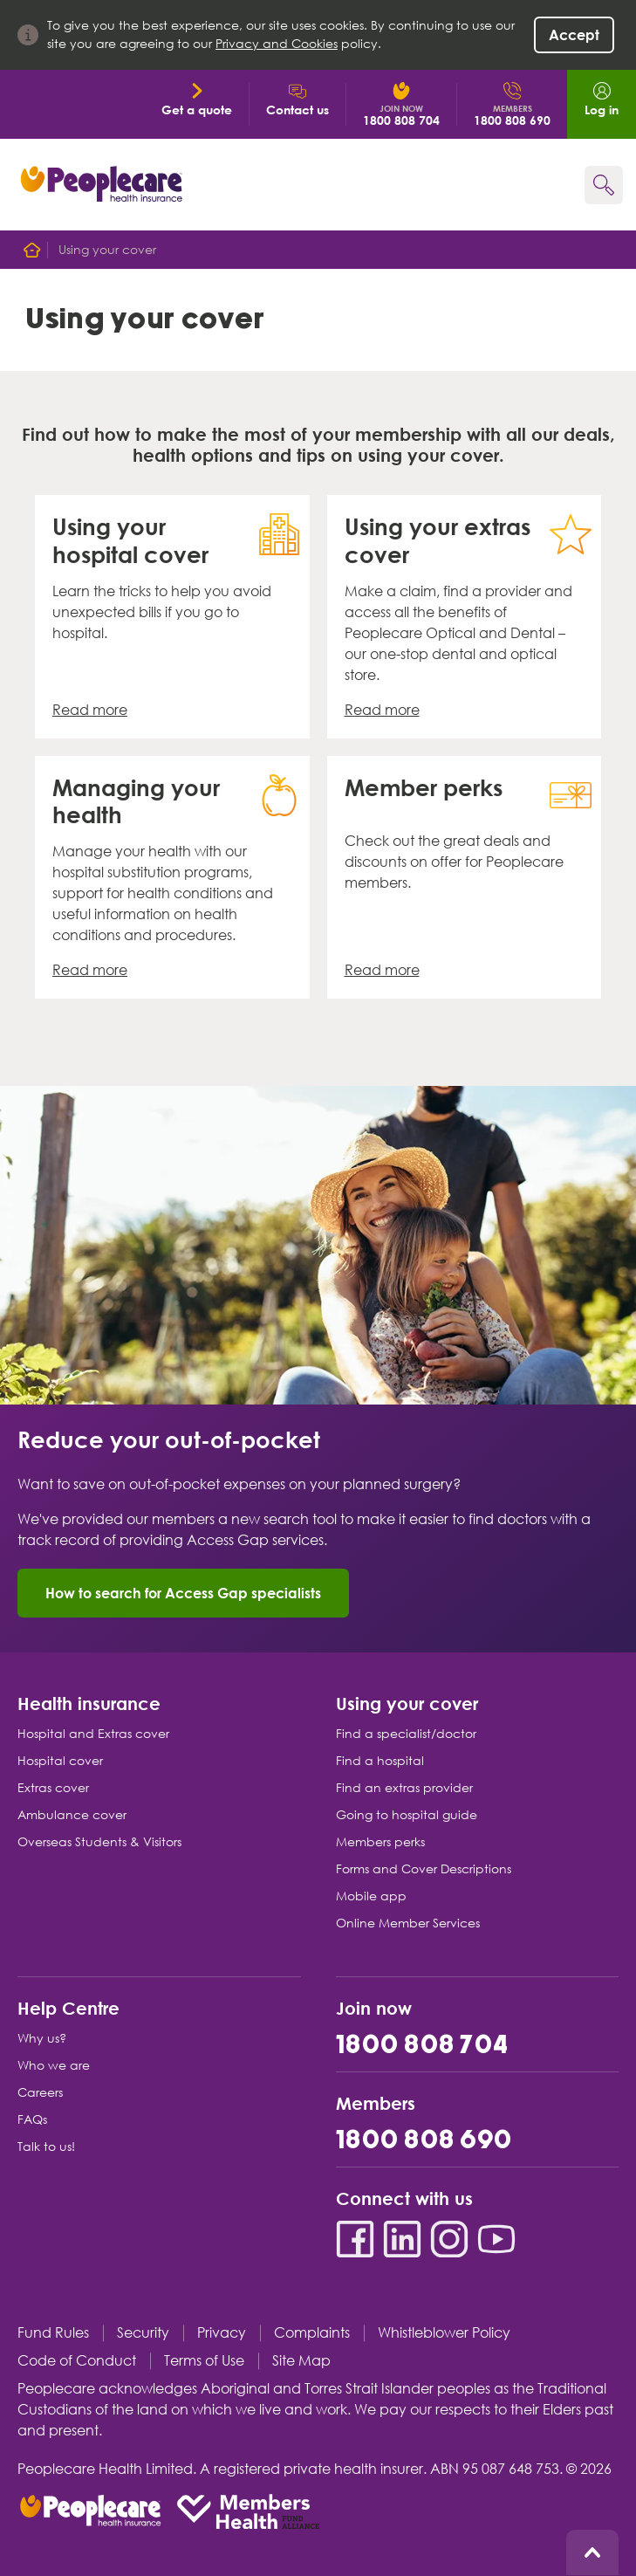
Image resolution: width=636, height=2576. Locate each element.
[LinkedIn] (402, 2239)
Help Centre (68, 2007)
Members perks (380, 1842)
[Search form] (604, 185)
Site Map (301, 2361)
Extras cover (53, 1787)
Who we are (53, 2065)
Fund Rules (53, 2333)
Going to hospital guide (406, 1815)
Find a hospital (380, 1760)
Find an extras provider (404, 1787)
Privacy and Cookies (276, 43)
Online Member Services (408, 1923)
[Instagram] (449, 2239)
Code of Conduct (76, 2361)
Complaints (312, 2333)
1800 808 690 (424, 2141)
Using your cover (407, 1702)
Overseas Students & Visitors (99, 1842)
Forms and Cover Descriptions (423, 1869)
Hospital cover (60, 1760)
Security (143, 2333)
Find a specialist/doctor (406, 1733)
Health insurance (89, 1702)
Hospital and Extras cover (93, 1733)
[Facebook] (355, 2239)
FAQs (32, 2119)
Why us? (41, 2038)
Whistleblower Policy (444, 2333)
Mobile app (371, 1896)
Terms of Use (204, 2361)
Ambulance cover (72, 1815)
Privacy (221, 2333)
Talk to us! (46, 2146)
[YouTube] (496, 2239)
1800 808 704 (422, 2045)
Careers (40, 2092)
